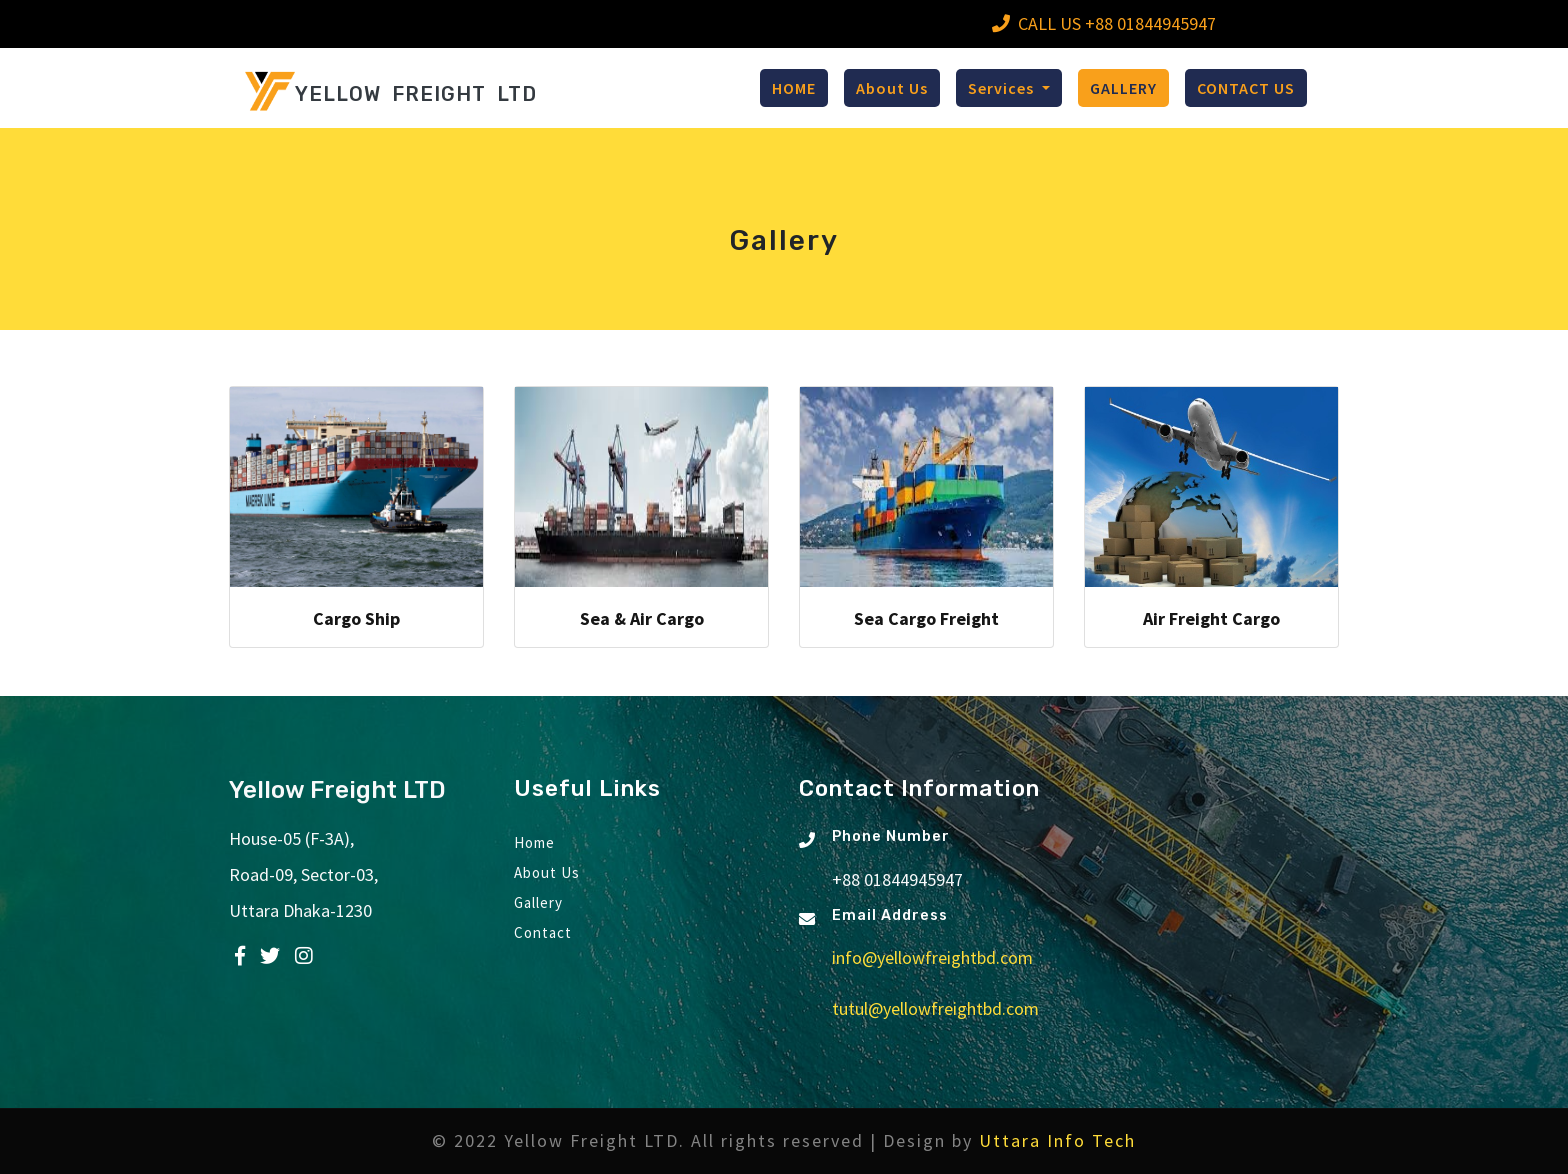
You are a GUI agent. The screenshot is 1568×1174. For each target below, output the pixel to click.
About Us (892, 88)
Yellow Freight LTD (337, 790)
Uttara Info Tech (1057, 1140)
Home (534, 842)
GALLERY (1123, 88)
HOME (794, 88)
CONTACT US (1246, 88)
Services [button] (1003, 88)
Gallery (538, 902)
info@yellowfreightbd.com (932, 957)
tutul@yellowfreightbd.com (935, 1008)
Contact (543, 932)
